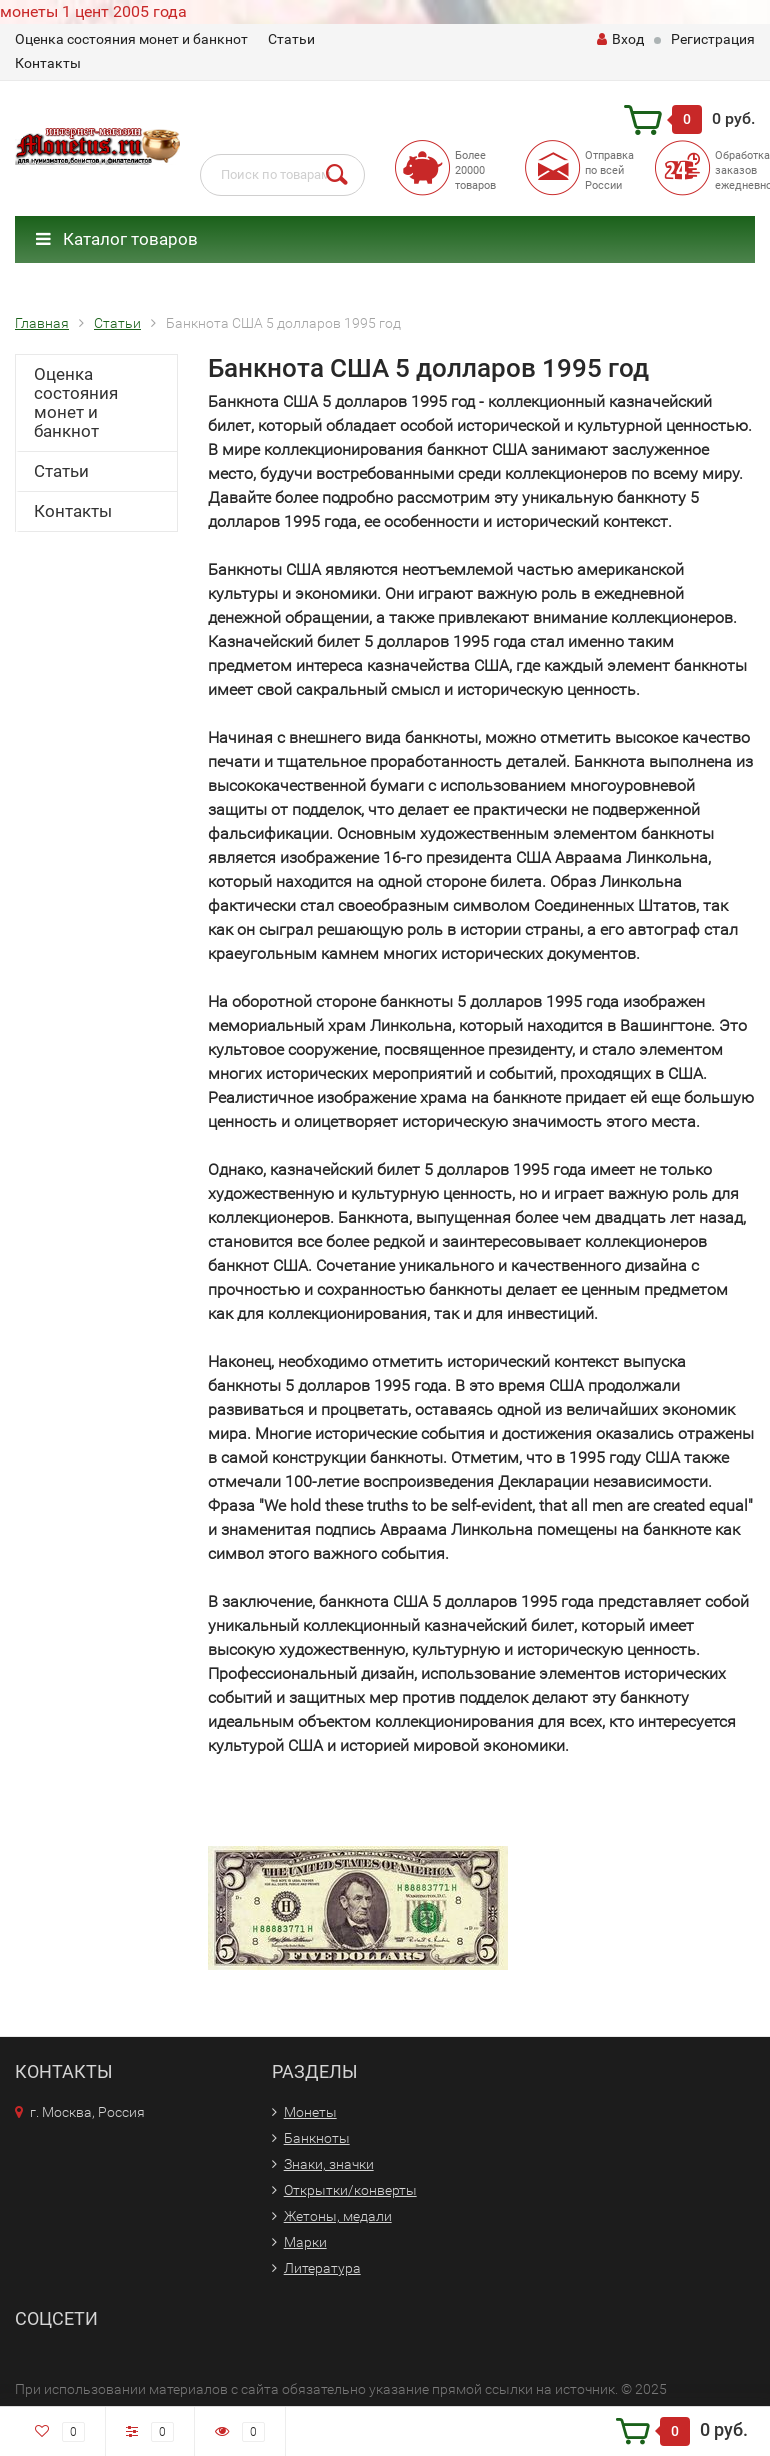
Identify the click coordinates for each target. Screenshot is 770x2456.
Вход (620, 39)
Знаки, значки (329, 2164)
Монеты (310, 2112)
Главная (42, 323)
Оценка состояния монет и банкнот (131, 39)
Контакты (48, 63)
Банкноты (317, 2138)
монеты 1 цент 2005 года (93, 11)
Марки (305, 2242)
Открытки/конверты (350, 2190)
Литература (322, 2268)
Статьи (291, 39)
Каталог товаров (117, 239)
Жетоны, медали (338, 2216)
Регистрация (713, 39)
